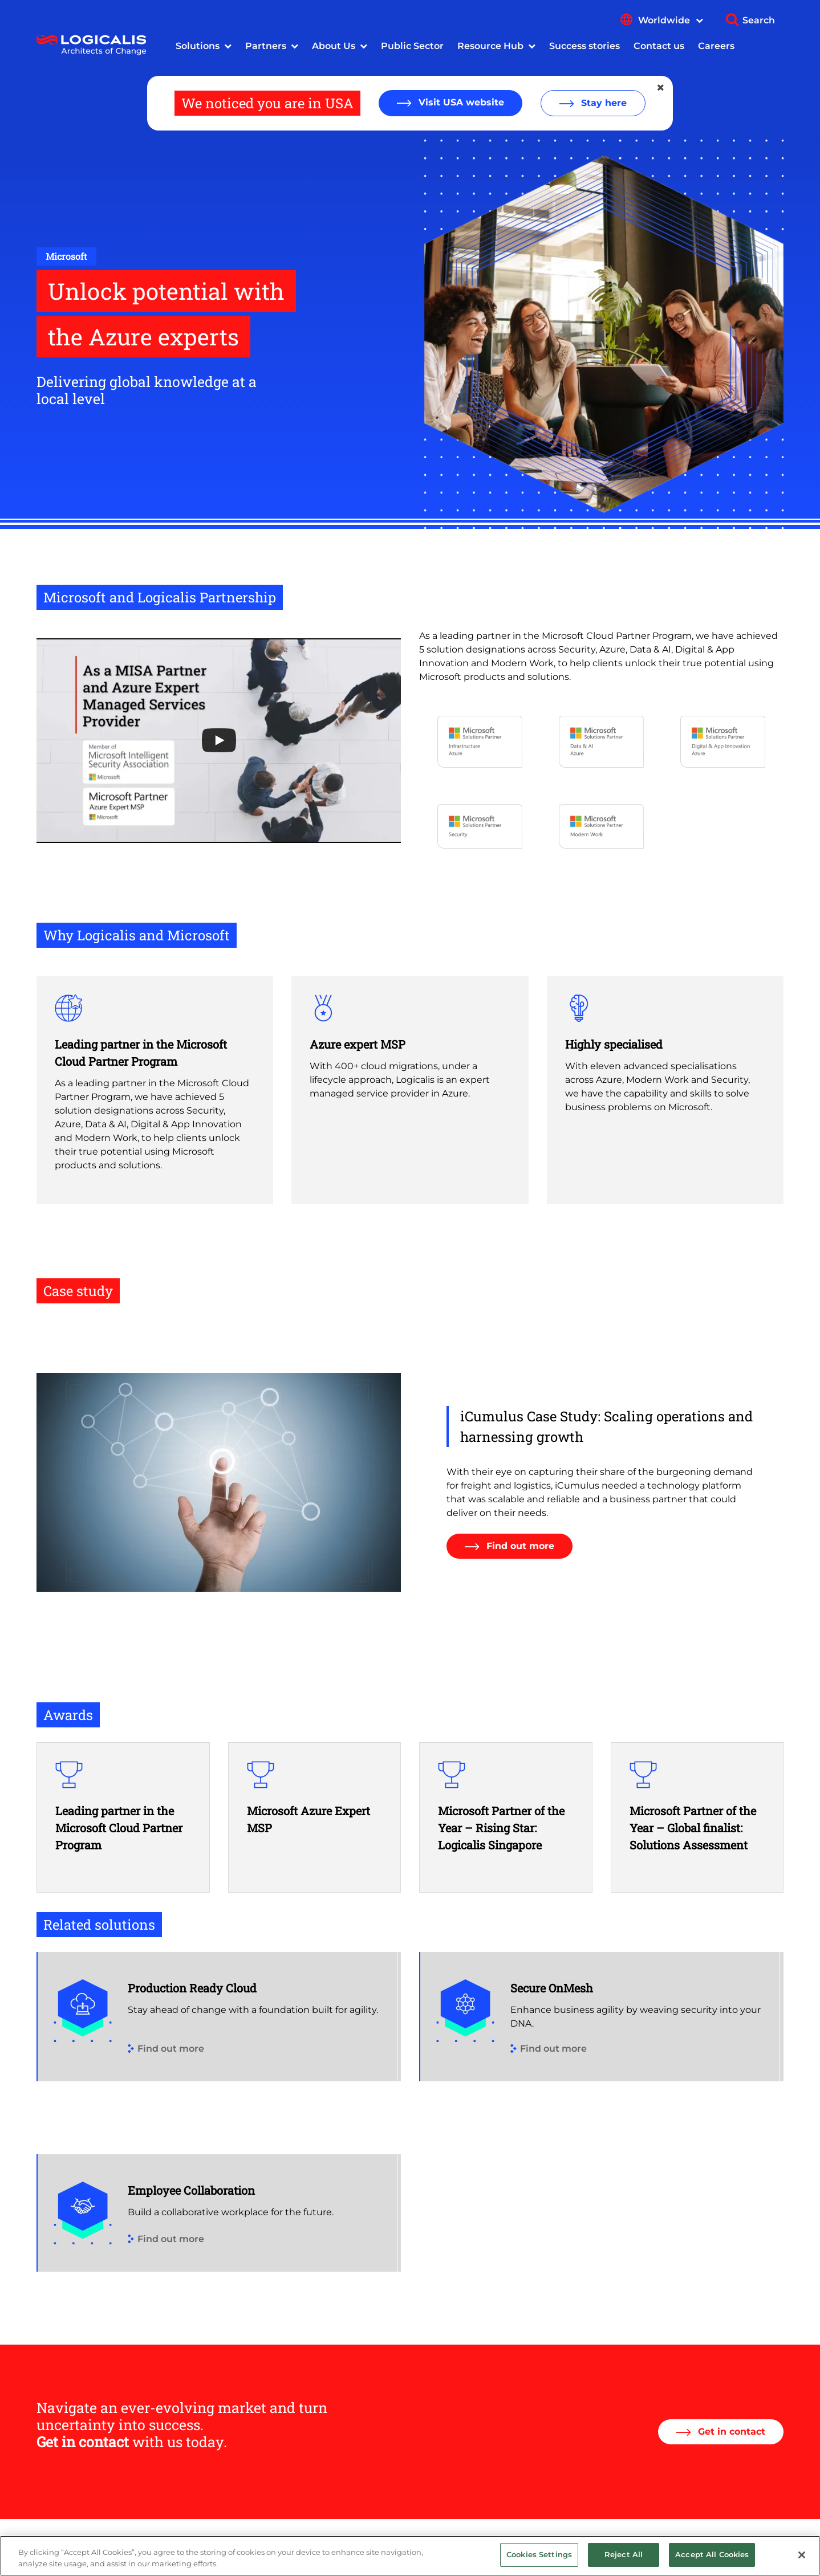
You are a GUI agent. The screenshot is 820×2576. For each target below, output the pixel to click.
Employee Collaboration (191, 2190)
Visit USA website (460, 102)
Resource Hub (490, 45)
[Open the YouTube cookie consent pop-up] (218, 740)
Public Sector (412, 45)
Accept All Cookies (712, 2554)
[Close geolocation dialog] (661, 87)
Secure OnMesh (551, 1987)
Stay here (602, 102)
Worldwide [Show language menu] (670, 20)
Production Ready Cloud (192, 1987)
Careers (716, 45)
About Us (333, 45)
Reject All (623, 2554)
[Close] (801, 2554)
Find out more (519, 1545)
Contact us (659, 45)
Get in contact (730, 2431)
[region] (410, 2556)
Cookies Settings (539, 2554)
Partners (265, 45)
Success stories (584, 45)
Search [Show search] (758, 20)
